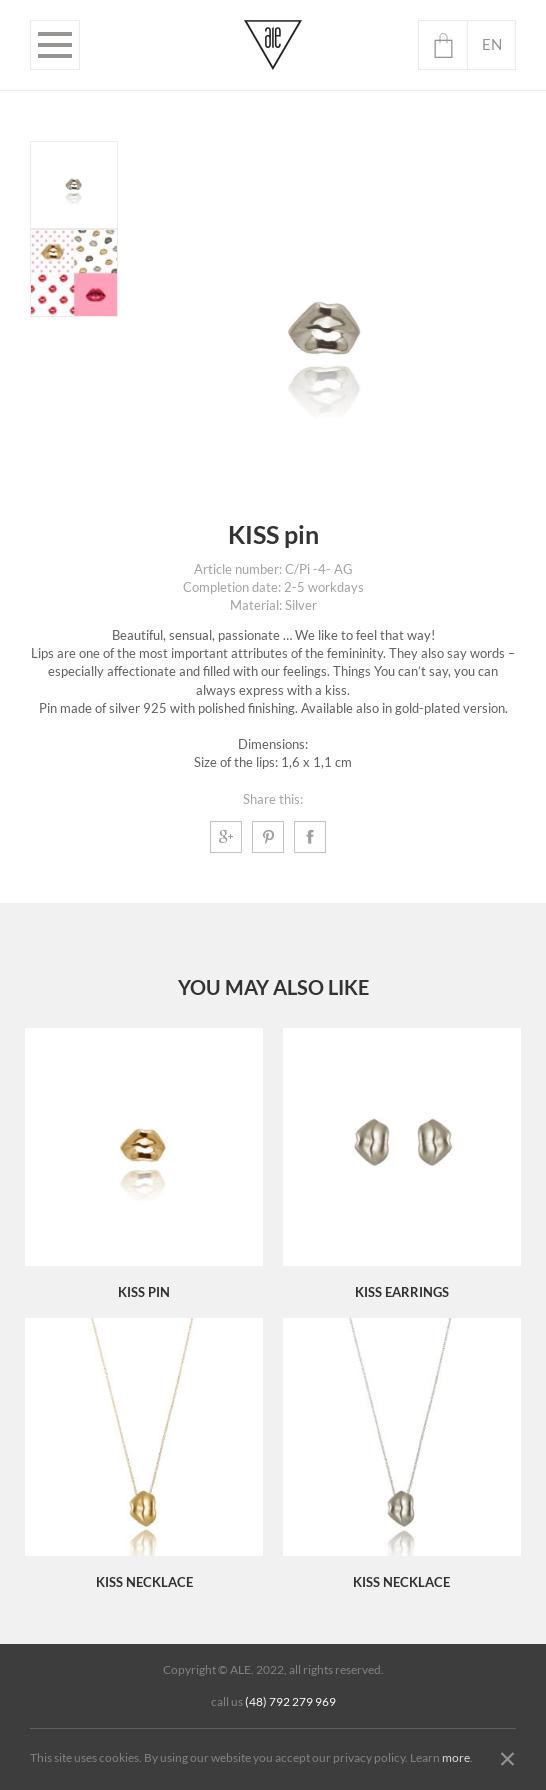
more (456, 1758)
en (492, 44)
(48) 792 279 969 (290, 1702)
